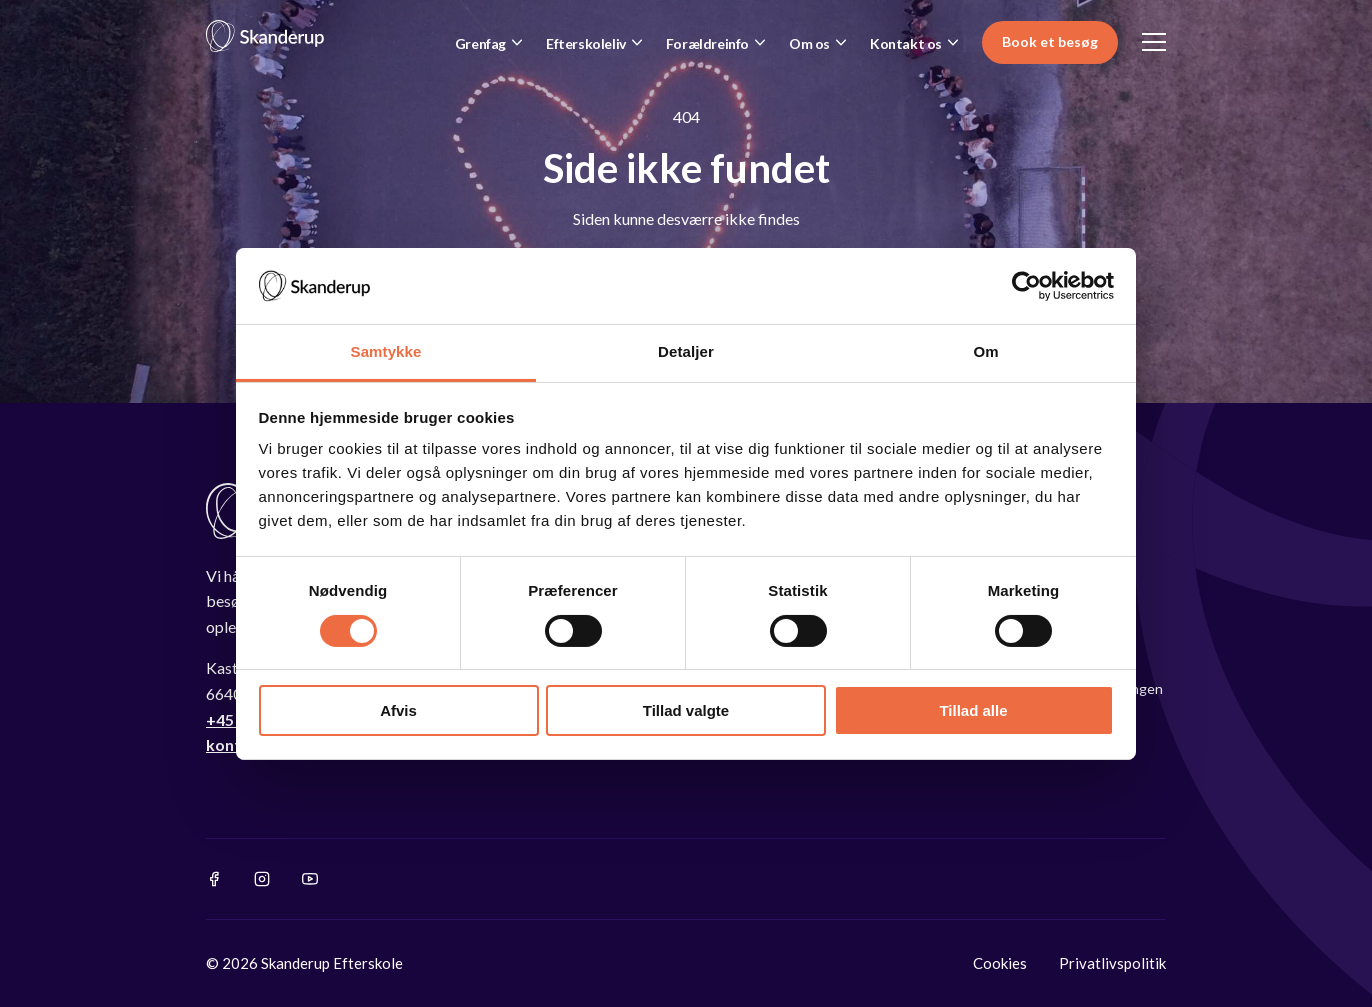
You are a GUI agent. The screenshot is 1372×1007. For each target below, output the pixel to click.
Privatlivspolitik (1112, 963)
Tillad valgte (686, 710)
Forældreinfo (707, 43)
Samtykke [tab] (386, 351)
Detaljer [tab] (686, 351)
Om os (809, 43)
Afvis (398, 710)
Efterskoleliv (586, 43)
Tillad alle (973, 710)
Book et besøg (1050, 41)
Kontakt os (906, 43)
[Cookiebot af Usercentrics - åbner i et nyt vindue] (1026, 286)
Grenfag (480, 43)
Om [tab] (985, 351)
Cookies (1000, 963)
